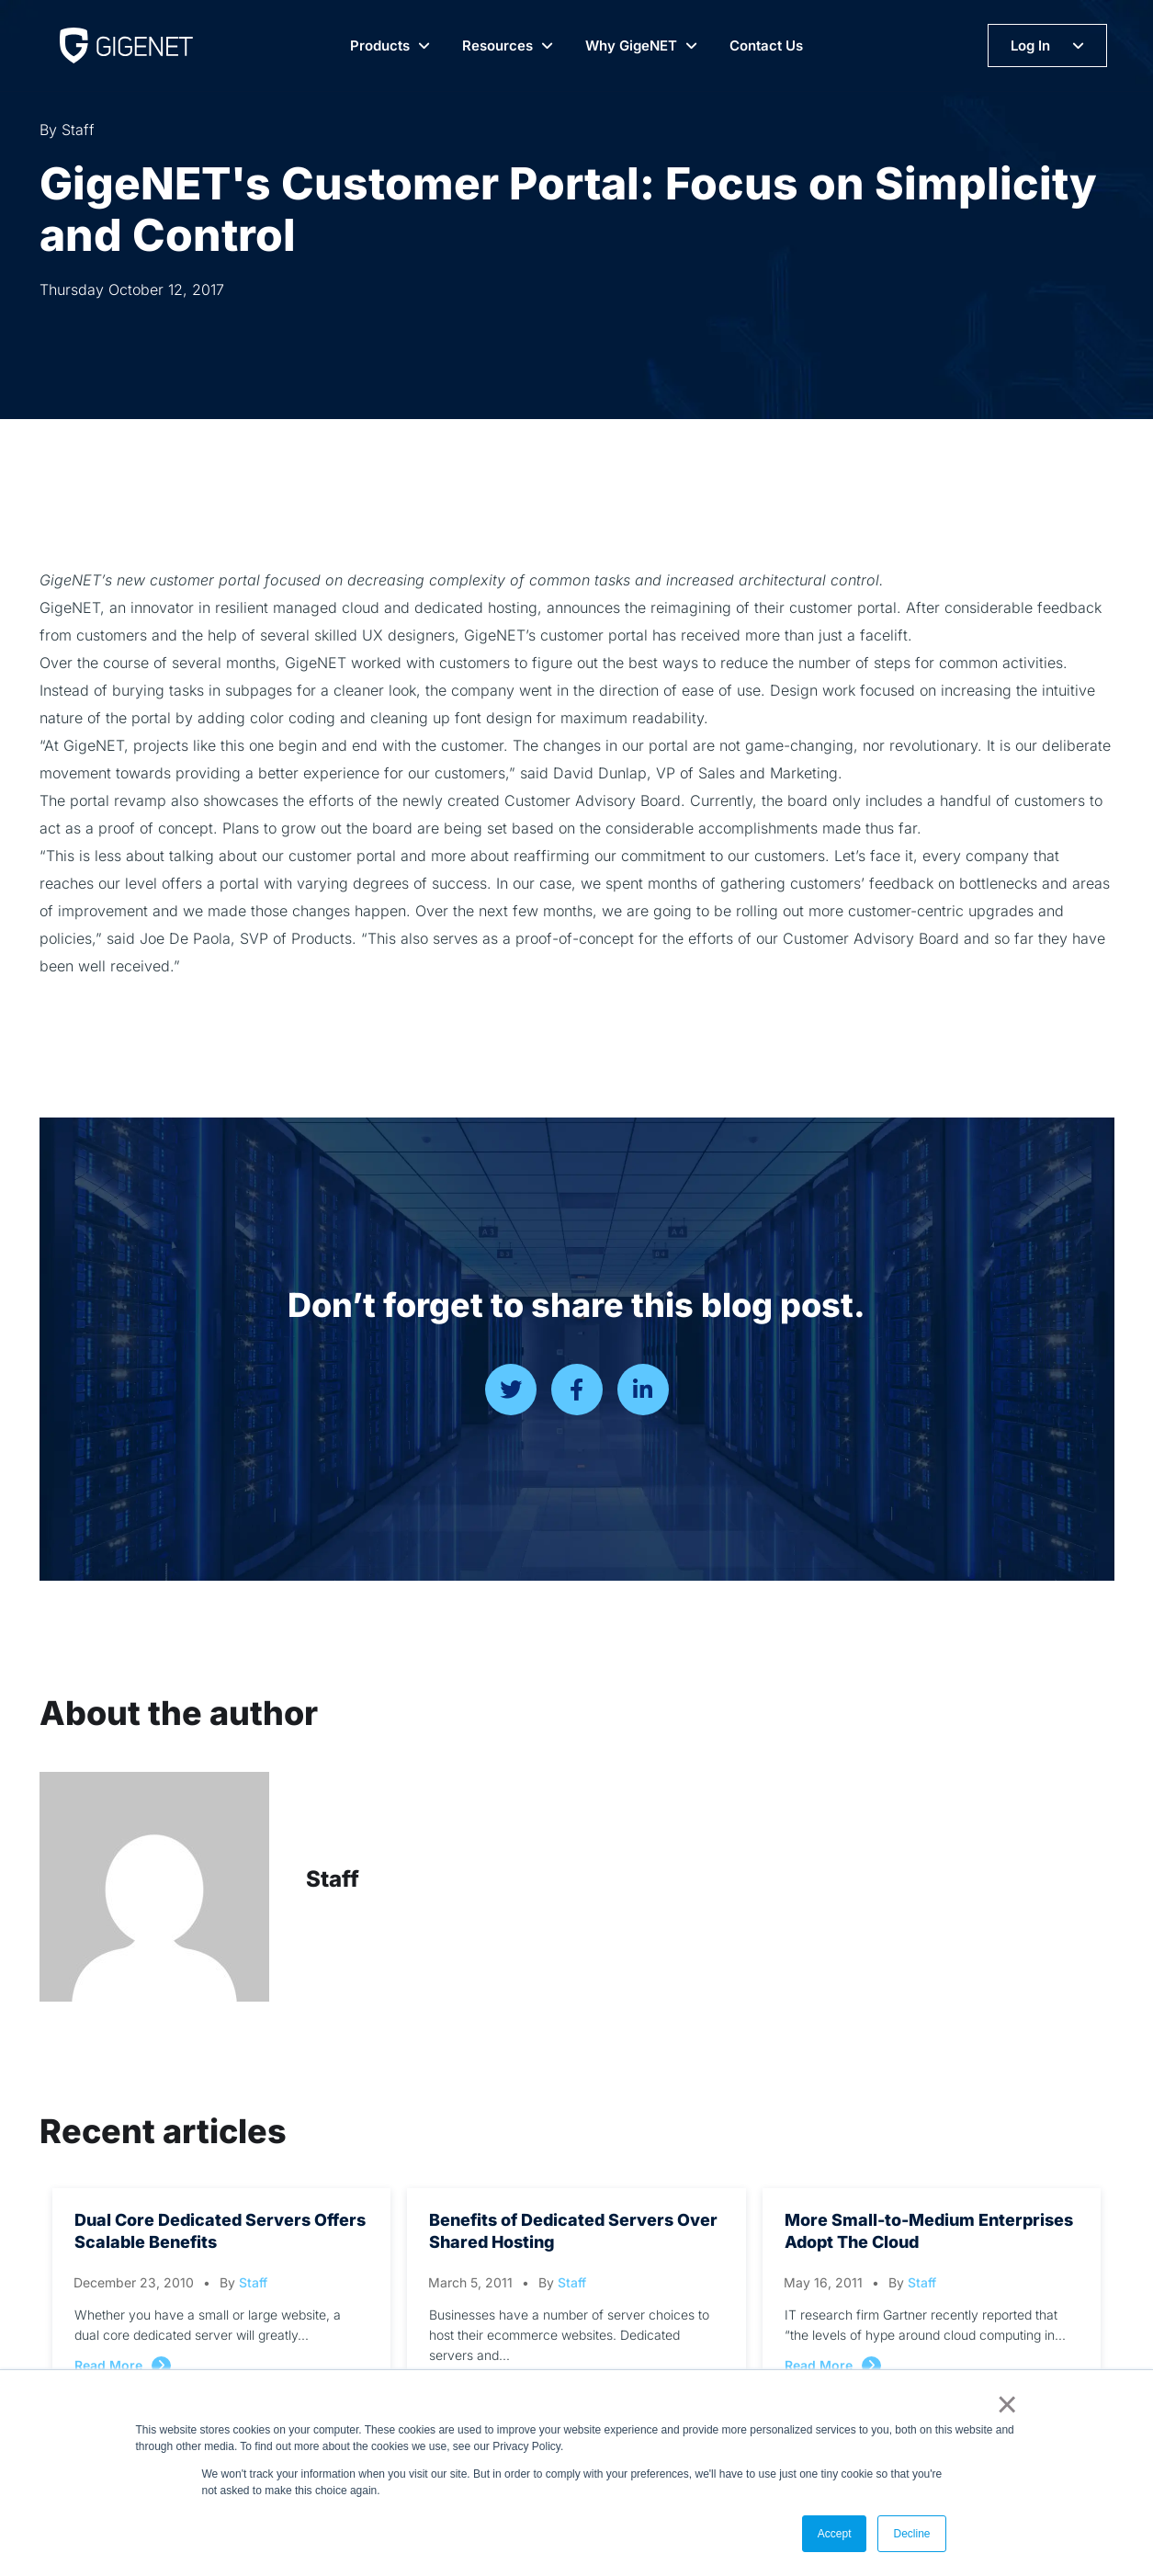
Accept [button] (835, 2533)
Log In (1030, 45)
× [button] (1004, 2404)
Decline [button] (911, 2533)
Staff (332, 1879)
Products (380, 45)
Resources (497, 45)
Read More (108, 2365)
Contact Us (766, 45)
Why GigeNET (631, 45)
